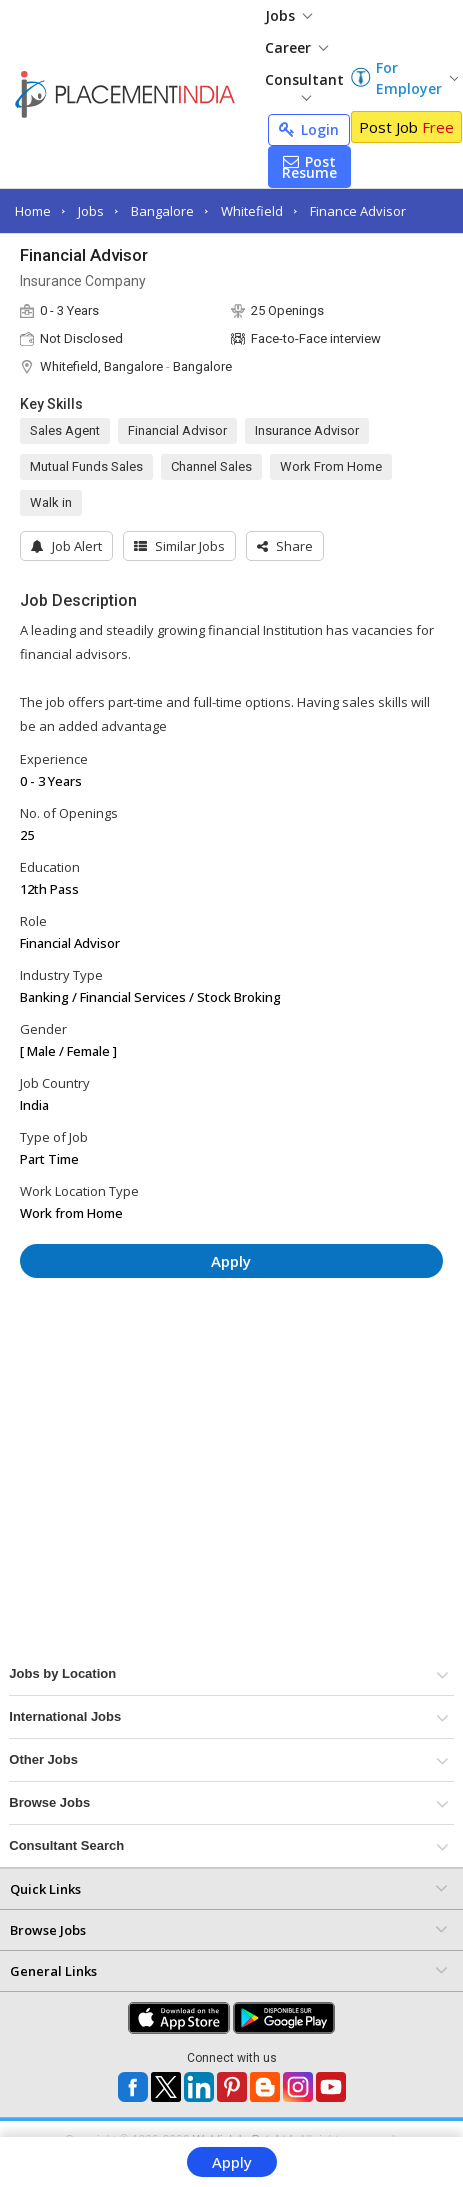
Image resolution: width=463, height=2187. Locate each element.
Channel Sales (211, 466)
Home (33, 211)
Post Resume (309, 167)
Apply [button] (231, 1261)
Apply (232, 2162)
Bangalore (162, 211)
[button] (285, 546)
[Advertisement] (189, 1353)
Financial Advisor (177, 430)
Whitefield (252, 211)
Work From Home (331, 466)
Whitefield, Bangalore (101, 366)
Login (309, 129)
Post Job (406, 127)
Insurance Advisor (307, 430)
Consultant (304, 85)
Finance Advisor (358, 211)
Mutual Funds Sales (86, 466)
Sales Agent (65, 430)
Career (296, 47)
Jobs (288, 15)
